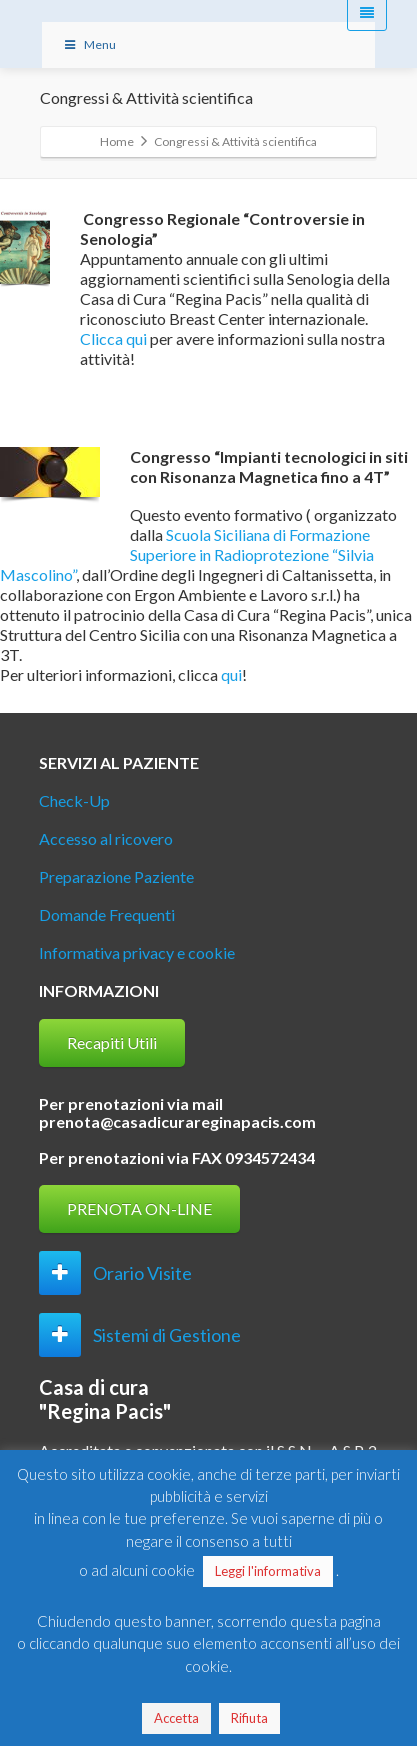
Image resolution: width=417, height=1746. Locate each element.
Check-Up (74, 800)
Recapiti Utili (112, 1042)
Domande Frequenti (107, 914)
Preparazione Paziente (116, 876)
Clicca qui (113, 338)
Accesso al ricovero (106, 838)
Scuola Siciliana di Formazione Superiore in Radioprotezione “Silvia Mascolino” (187, 554)
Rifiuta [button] (249, 1718)
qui (231, 674)
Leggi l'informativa (268, 1571)
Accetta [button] (176, 1718)
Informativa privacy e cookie (137, 952)
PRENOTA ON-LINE (139, 1208)
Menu (89, 44)
